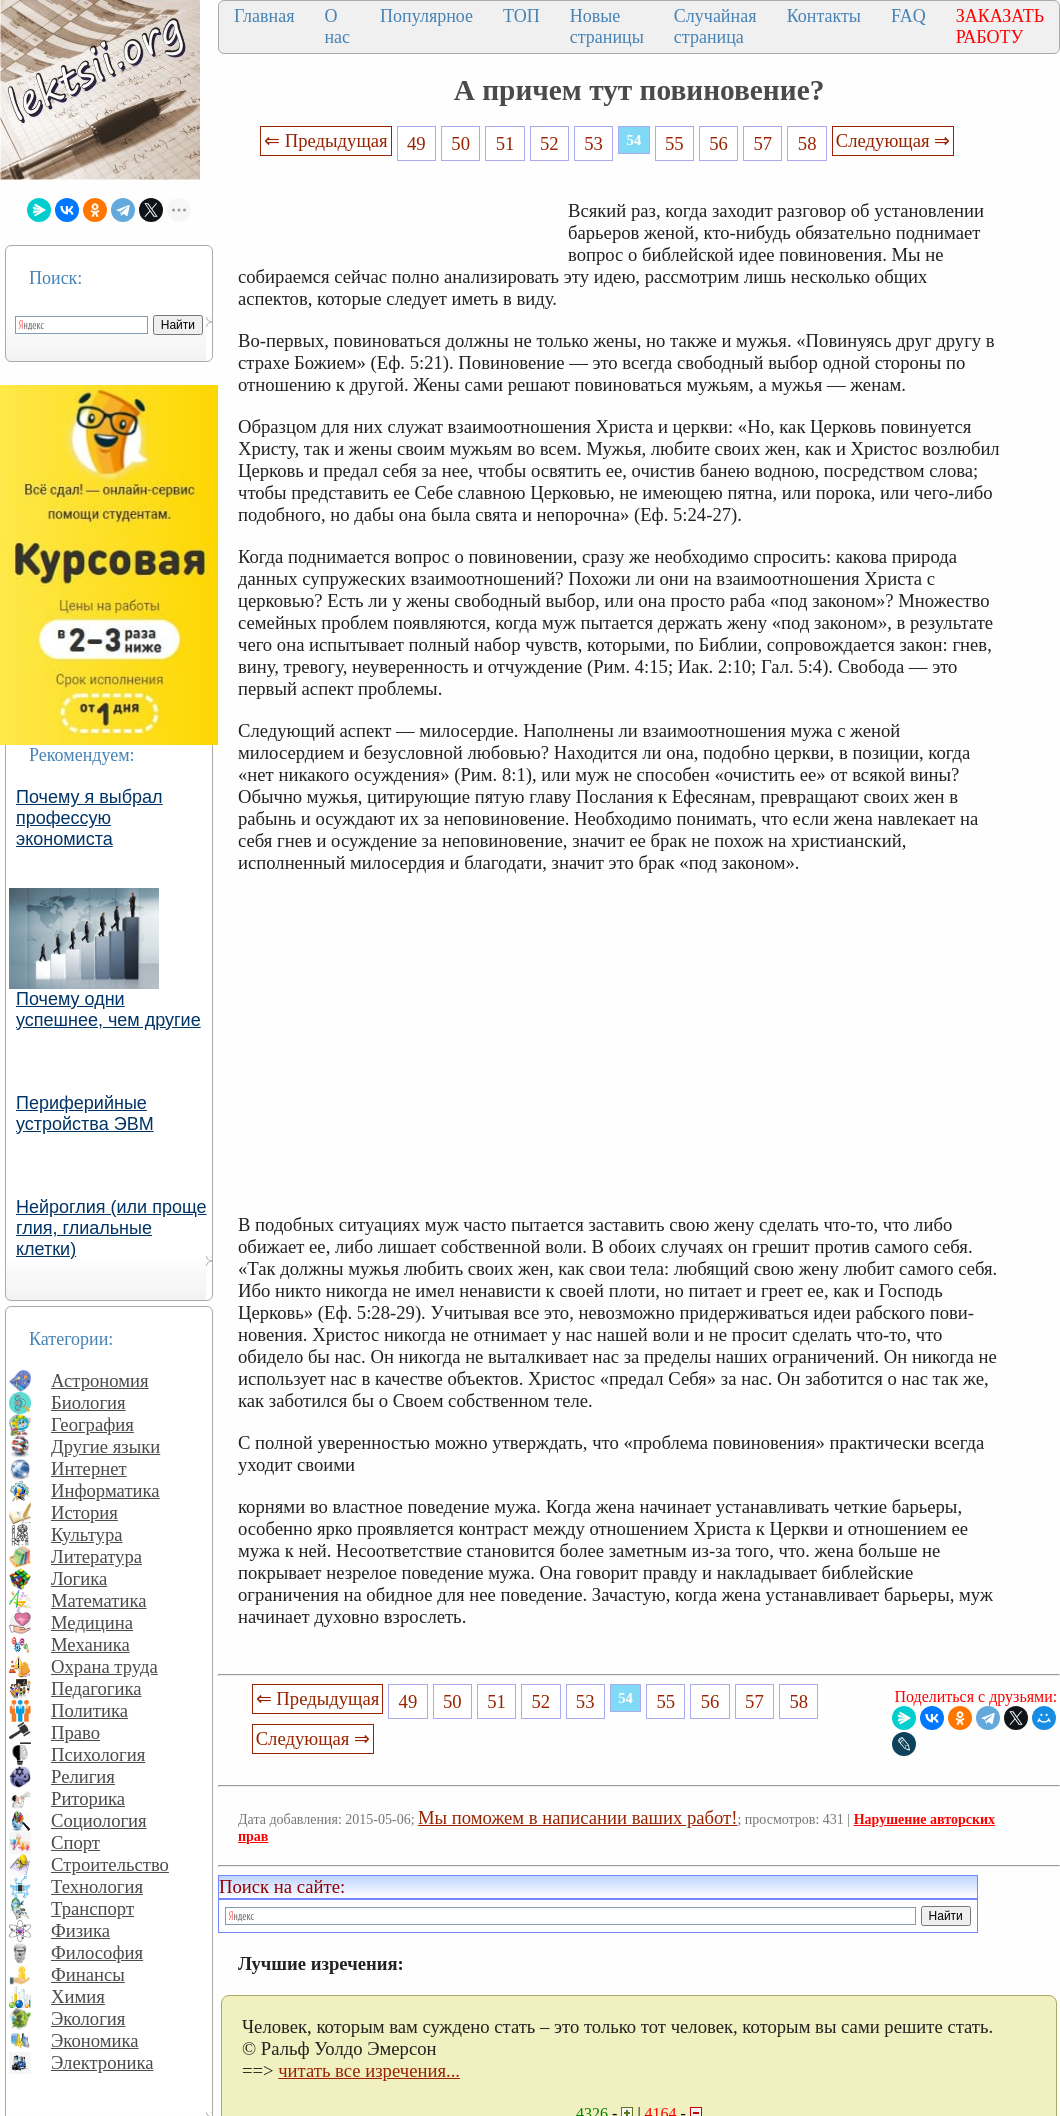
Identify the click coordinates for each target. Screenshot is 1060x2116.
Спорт (75, 1842)
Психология (98, 1754)
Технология (97, 1886)
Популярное (426, 16)
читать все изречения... (369, 2070)
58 (807, 143)
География (92, 1424)
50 (460, 143)
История (84, 1512)
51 (505, 143)
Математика (99, 1600)
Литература (96, 1556)
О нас (337, 26)
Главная (264, 16)
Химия (78, 1996)
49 (416, 143)
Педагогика (96, 1688)
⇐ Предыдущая (326, 140)
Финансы (88, 1974)
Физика (80, 1930)
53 (593, 143)
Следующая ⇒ (893, 140)
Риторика (88, 1798)
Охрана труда (104, 1666)
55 (674, 143)
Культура (87, 1534)
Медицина (92, 1622)
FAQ (908, 16)
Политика (89, 1710)
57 (763, 143)
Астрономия (100, 1380)
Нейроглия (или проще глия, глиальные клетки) (111, 1228)
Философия (97, 1952)
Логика (79, 1578)
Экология (88, 2018)
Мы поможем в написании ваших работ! (577, 1817)
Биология (88, 1402)
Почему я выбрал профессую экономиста (89, 818)
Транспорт (92, 1908)
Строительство (110, 1864)
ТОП (521, 16)
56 (718, 143)
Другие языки (105, 1446)
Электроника (102, 2062)
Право (75, 1732)
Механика (90, 1644)
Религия (83, 1776)
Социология (99, 1820)
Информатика (105, 1490)
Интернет (89, 1468)
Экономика (95, 2040)
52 (549, 143)
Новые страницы (607, 26)
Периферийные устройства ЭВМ (85, 1113)
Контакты (824, 16)
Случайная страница (715, 26)
